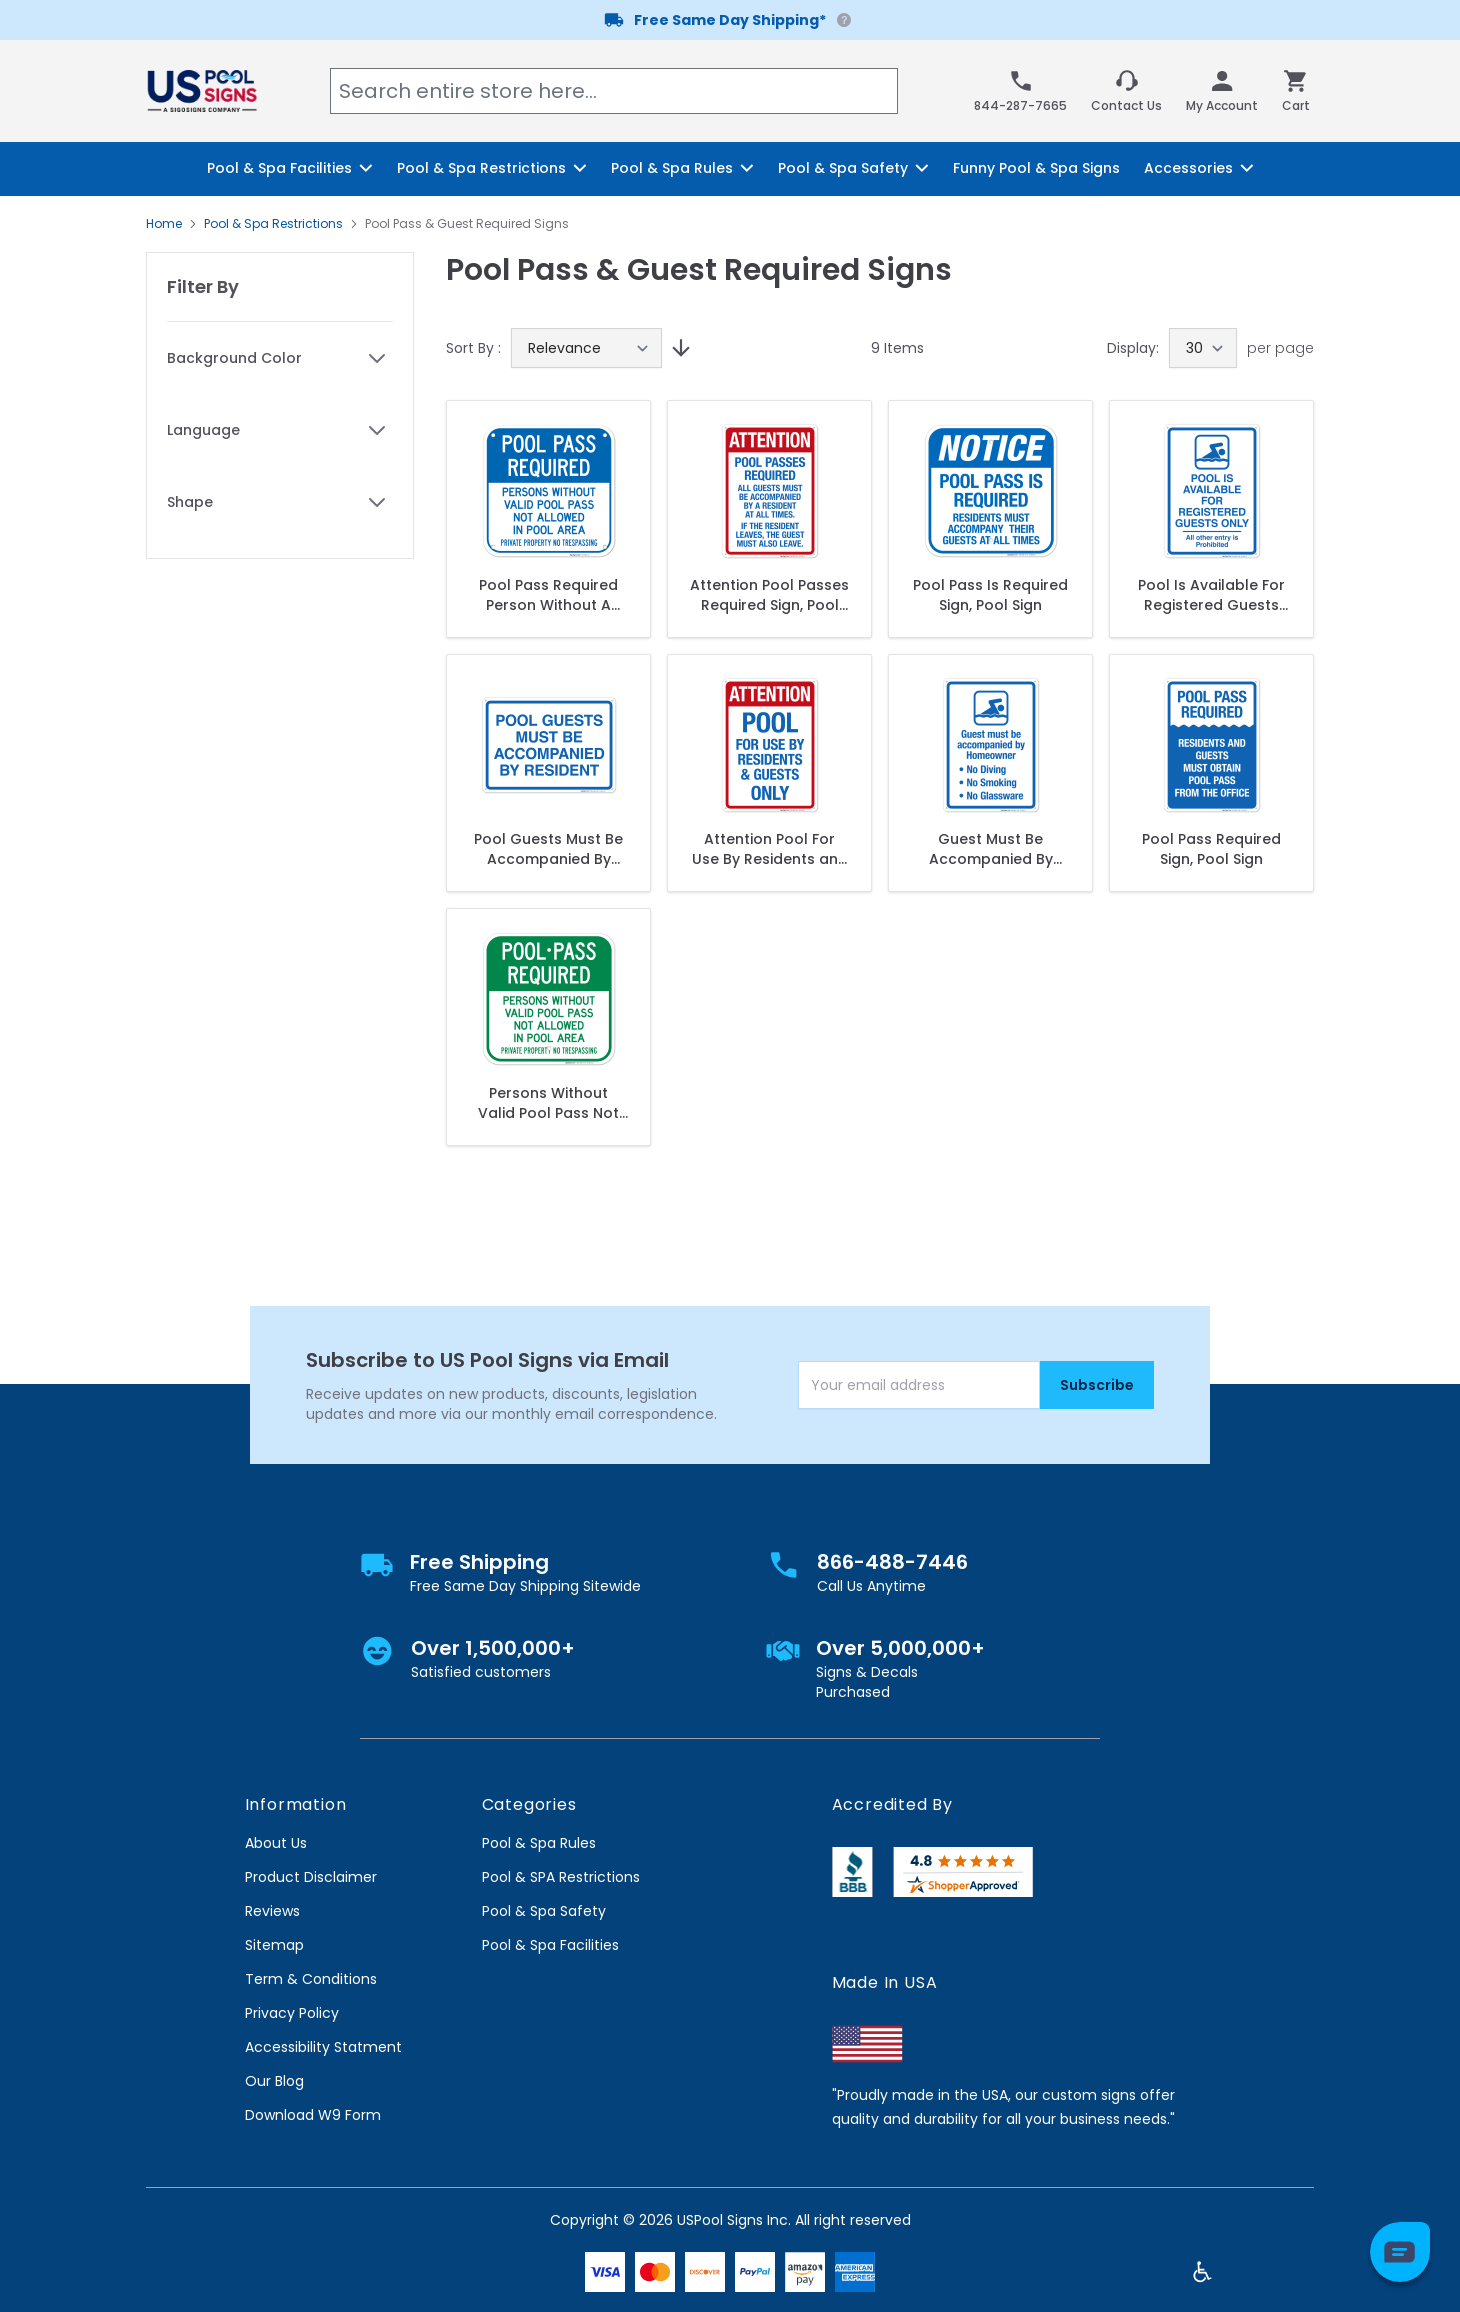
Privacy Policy (292, 2013)
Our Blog (274, 2081)
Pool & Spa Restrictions (273, 224)
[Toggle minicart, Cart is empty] (1296, 91)
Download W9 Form (313, 2115)
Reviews (272, 1911)
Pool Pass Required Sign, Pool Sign (1211, 849)
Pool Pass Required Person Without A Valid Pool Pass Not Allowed (548, 595)
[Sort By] (586, 348)
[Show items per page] (1203, 348)
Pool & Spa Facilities (550, 1945)
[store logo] (202, 90)
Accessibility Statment (323, 2047)
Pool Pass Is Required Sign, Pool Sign (990, 595)
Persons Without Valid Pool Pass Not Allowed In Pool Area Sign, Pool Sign (548, 1103)
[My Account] (1222, 91)
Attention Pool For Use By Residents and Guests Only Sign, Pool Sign (770, 849)
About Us (276, 1843)
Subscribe (1097, 1385)
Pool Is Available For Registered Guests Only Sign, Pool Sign (1211, 595)
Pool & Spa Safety (544, 1911)
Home (164, 224)
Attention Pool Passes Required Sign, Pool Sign (769, 595)
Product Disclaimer (311, 1877)
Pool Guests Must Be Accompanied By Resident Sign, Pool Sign (548, 849)
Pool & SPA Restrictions (561, 1877)
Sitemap (274, 1945)
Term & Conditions (311, 1979)
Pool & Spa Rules (539, 1843)
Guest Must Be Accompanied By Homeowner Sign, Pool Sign (991, 849)
